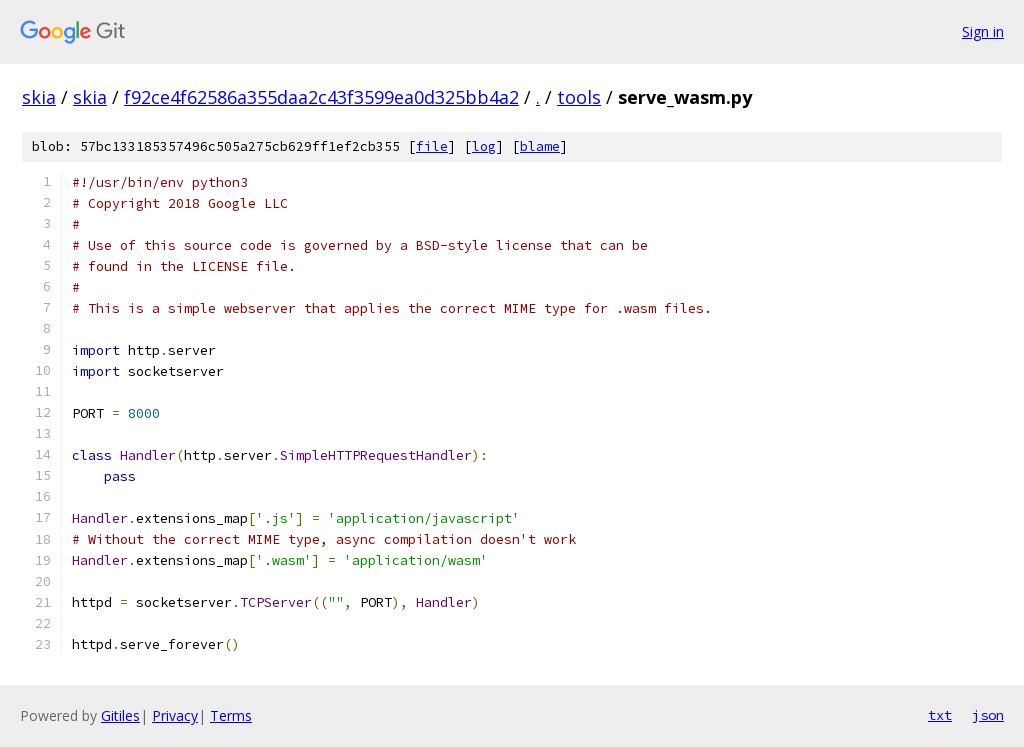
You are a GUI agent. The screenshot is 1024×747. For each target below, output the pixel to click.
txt (940, 715)
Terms (231, 715)
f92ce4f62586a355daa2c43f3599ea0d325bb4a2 (321, 97)
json (988, 715)
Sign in (983, 31)
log (484, 146)
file (432, 146)
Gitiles (120, 715)
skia (39, 97)
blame (540, 146)
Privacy (175, 715)
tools (579, 97)
